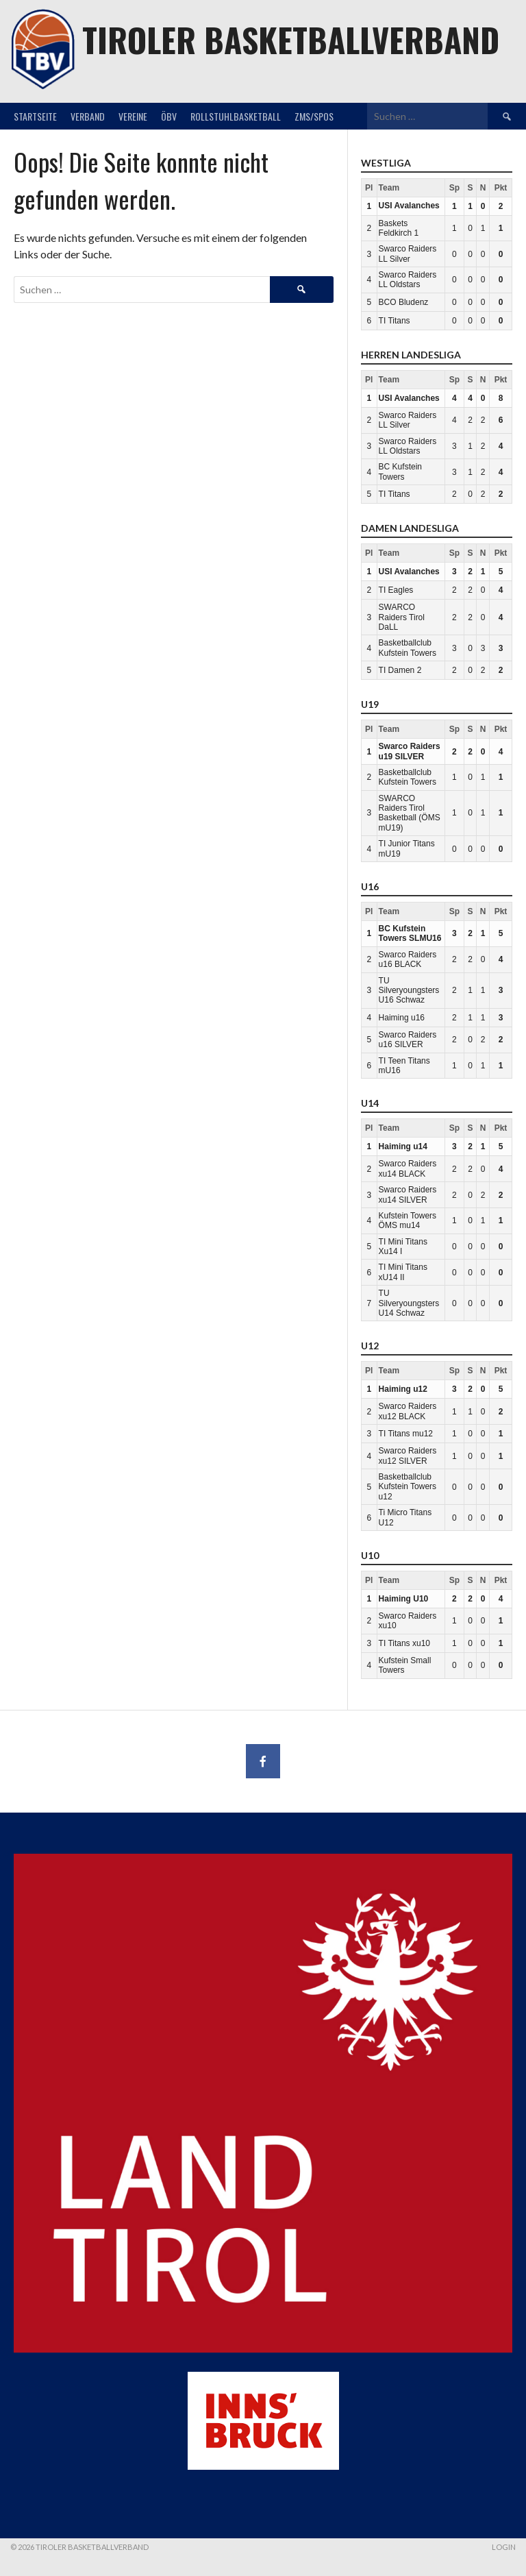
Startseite (35, 116)
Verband (88, 116)
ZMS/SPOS (314, 116)
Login (504, 2546)
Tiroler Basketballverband (290, 39)
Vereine (132, 116)
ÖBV (169, 116)
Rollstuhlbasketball (235, 116)
